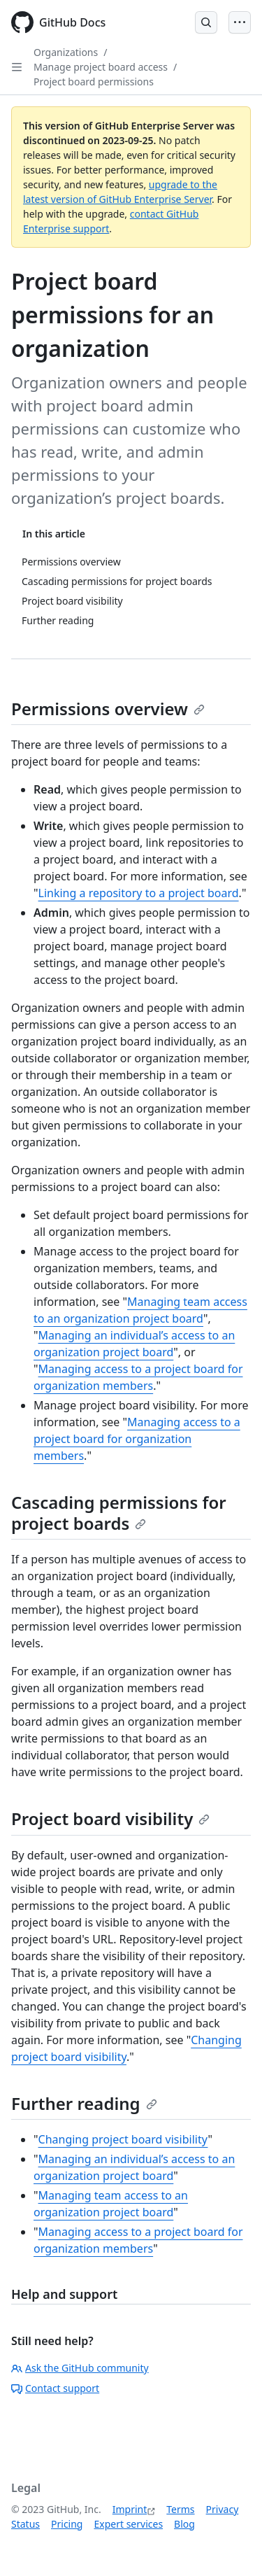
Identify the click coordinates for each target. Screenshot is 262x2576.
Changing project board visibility (123, 2139)
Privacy (222, 2509)
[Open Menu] (239, 22)
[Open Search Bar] (206, 22)
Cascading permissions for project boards (118, 1513)
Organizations (66, 52)
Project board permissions (94, 81)
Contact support (55, 2388)
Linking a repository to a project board (138, 893)
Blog (184, 2524)
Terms (180, 2509)
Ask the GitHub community (80, 2367)
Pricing (66, 2524)
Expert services (128, 2524)
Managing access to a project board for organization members (137, 1438)
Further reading (84, 2103)
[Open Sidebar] (17, 67)
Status (25, 2524)
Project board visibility (110, 1818)
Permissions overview (108, 708)
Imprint (129, 2509)
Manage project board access (101, 66)
